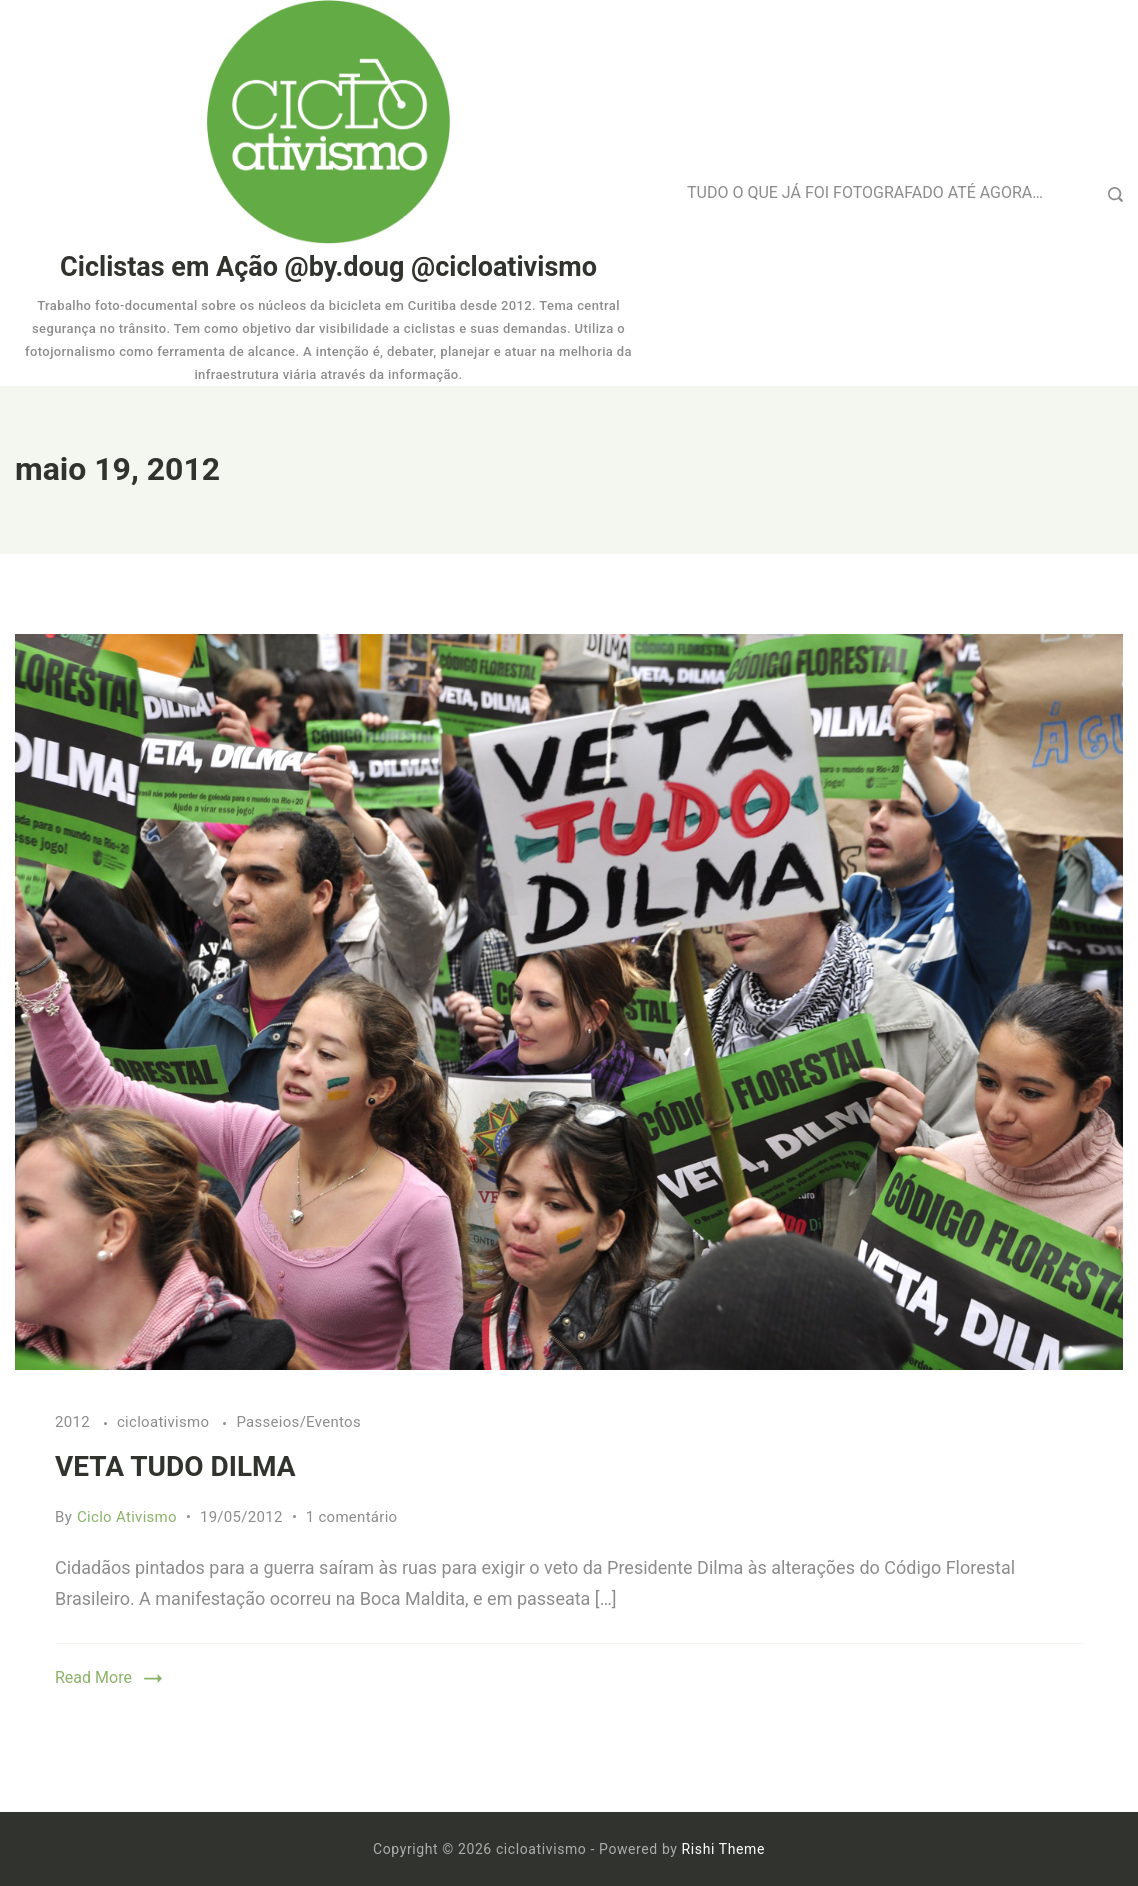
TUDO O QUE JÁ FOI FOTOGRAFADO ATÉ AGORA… (865, 192)
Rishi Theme (723, 1849)
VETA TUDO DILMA (175, 1466)
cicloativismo (165, 1422)
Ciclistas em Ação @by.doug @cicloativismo (328, 267)
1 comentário (352, 1517)
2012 (74, 1422)
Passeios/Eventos (298, 1422)
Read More (93, 1677)
